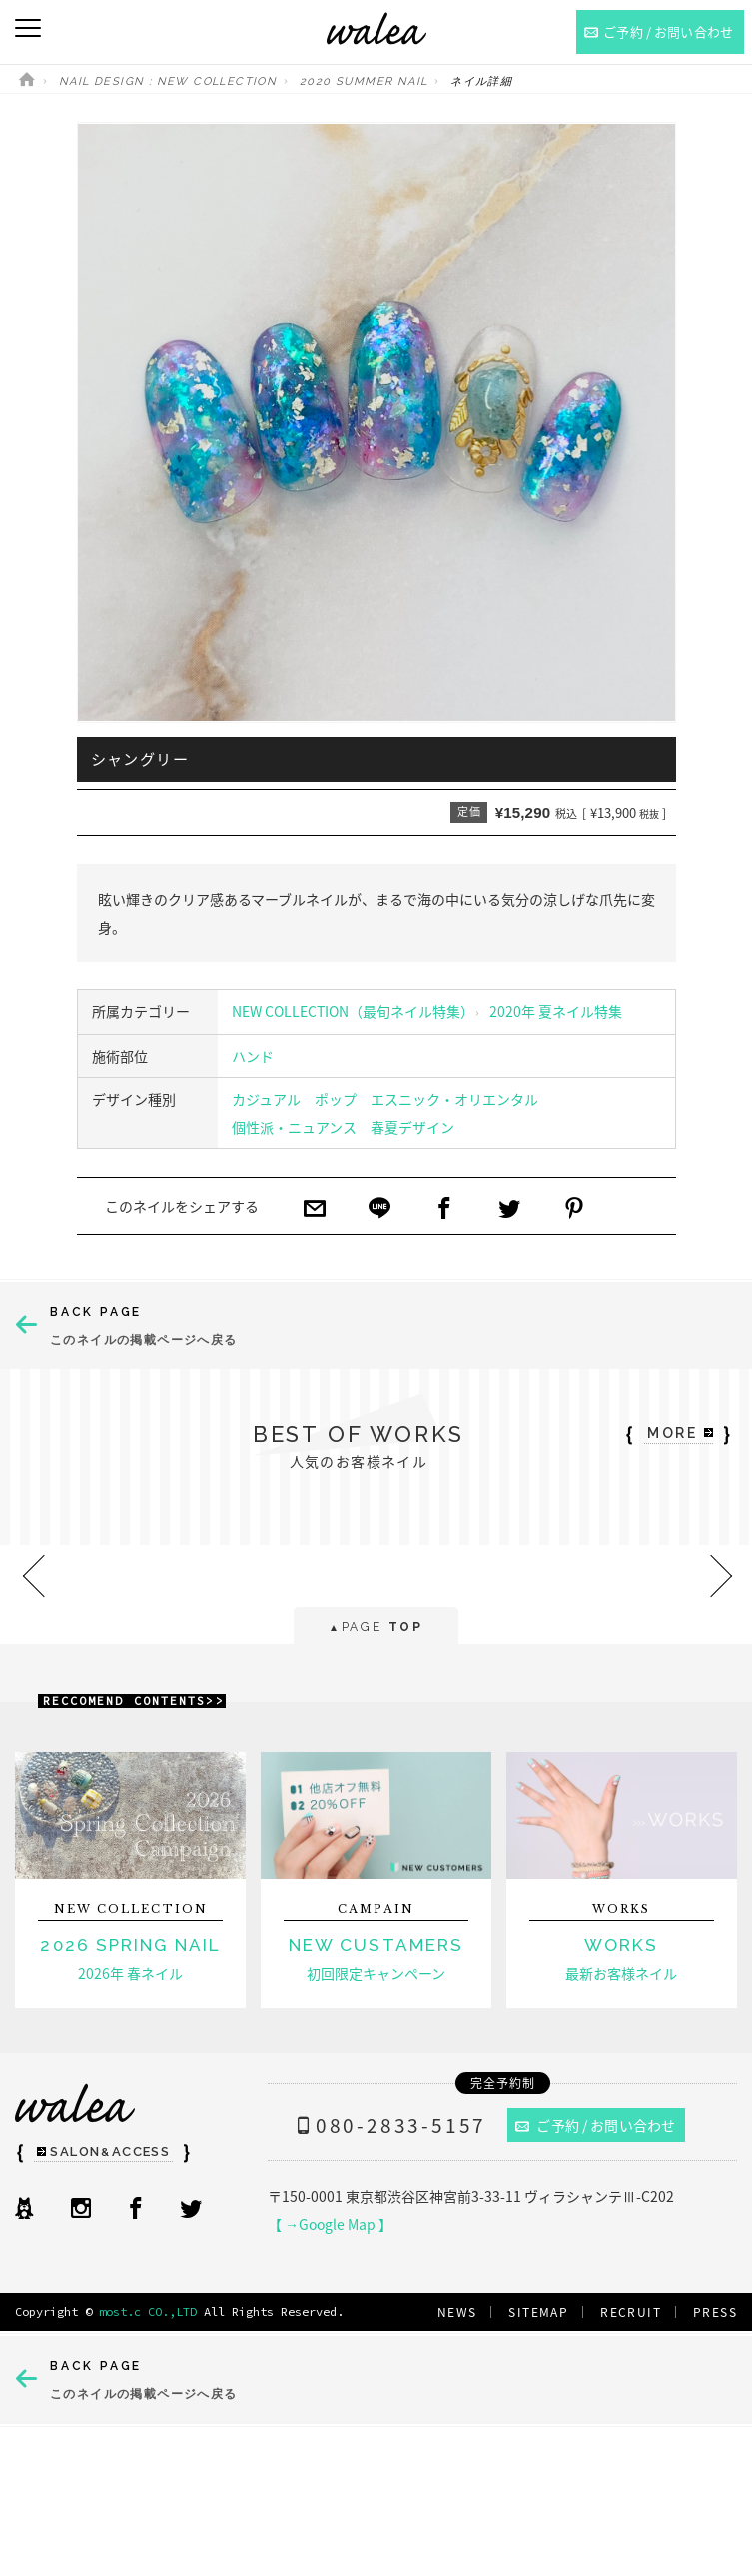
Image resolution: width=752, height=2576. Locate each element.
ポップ (336, 1099)
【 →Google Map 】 (330, 2224)
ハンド (253, 1056)
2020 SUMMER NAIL (363, 81)
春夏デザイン (412, 1127)
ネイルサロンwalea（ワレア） (376, 28)
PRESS (715, 2312)
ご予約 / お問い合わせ (595, 2125)
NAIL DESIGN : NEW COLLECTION (168, 81)
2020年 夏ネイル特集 (555, 1011)
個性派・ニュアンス (294, 1127)
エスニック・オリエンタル (454, 1099)
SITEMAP (538, 2312)
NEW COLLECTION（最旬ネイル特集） (353, 1011)
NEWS (457, 2312)
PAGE (376, 1628)
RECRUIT (630, 2312)
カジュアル (266, 1099)
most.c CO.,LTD (148, 2311)
